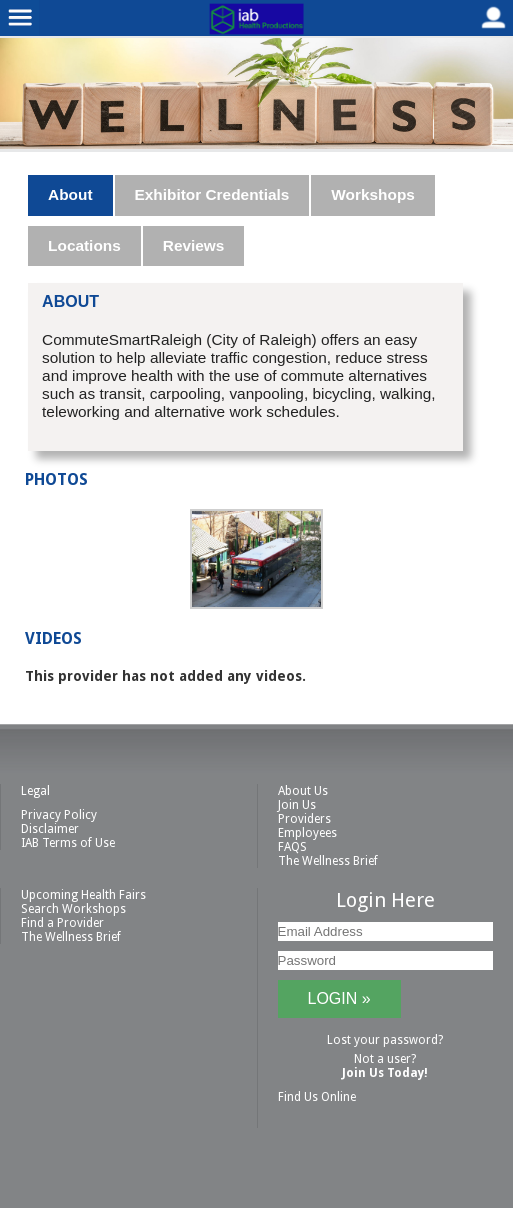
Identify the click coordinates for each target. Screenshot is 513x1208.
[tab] (71, 195)
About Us (303, 791)
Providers (304, 819)
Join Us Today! (385, 1073)
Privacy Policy (59, 815)
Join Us (297, 805)
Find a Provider (62, 923)
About (70, 194)
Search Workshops (73, 909)
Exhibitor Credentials (212, 194)
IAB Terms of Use (68, 843)
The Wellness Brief (328, 861)
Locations (84, 245)
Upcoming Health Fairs (83, 895)
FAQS (292, 847)
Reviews (194, 245)
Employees (307, 833)
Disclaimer (50, 829)
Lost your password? (385, 1040)
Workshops (373, 194)
